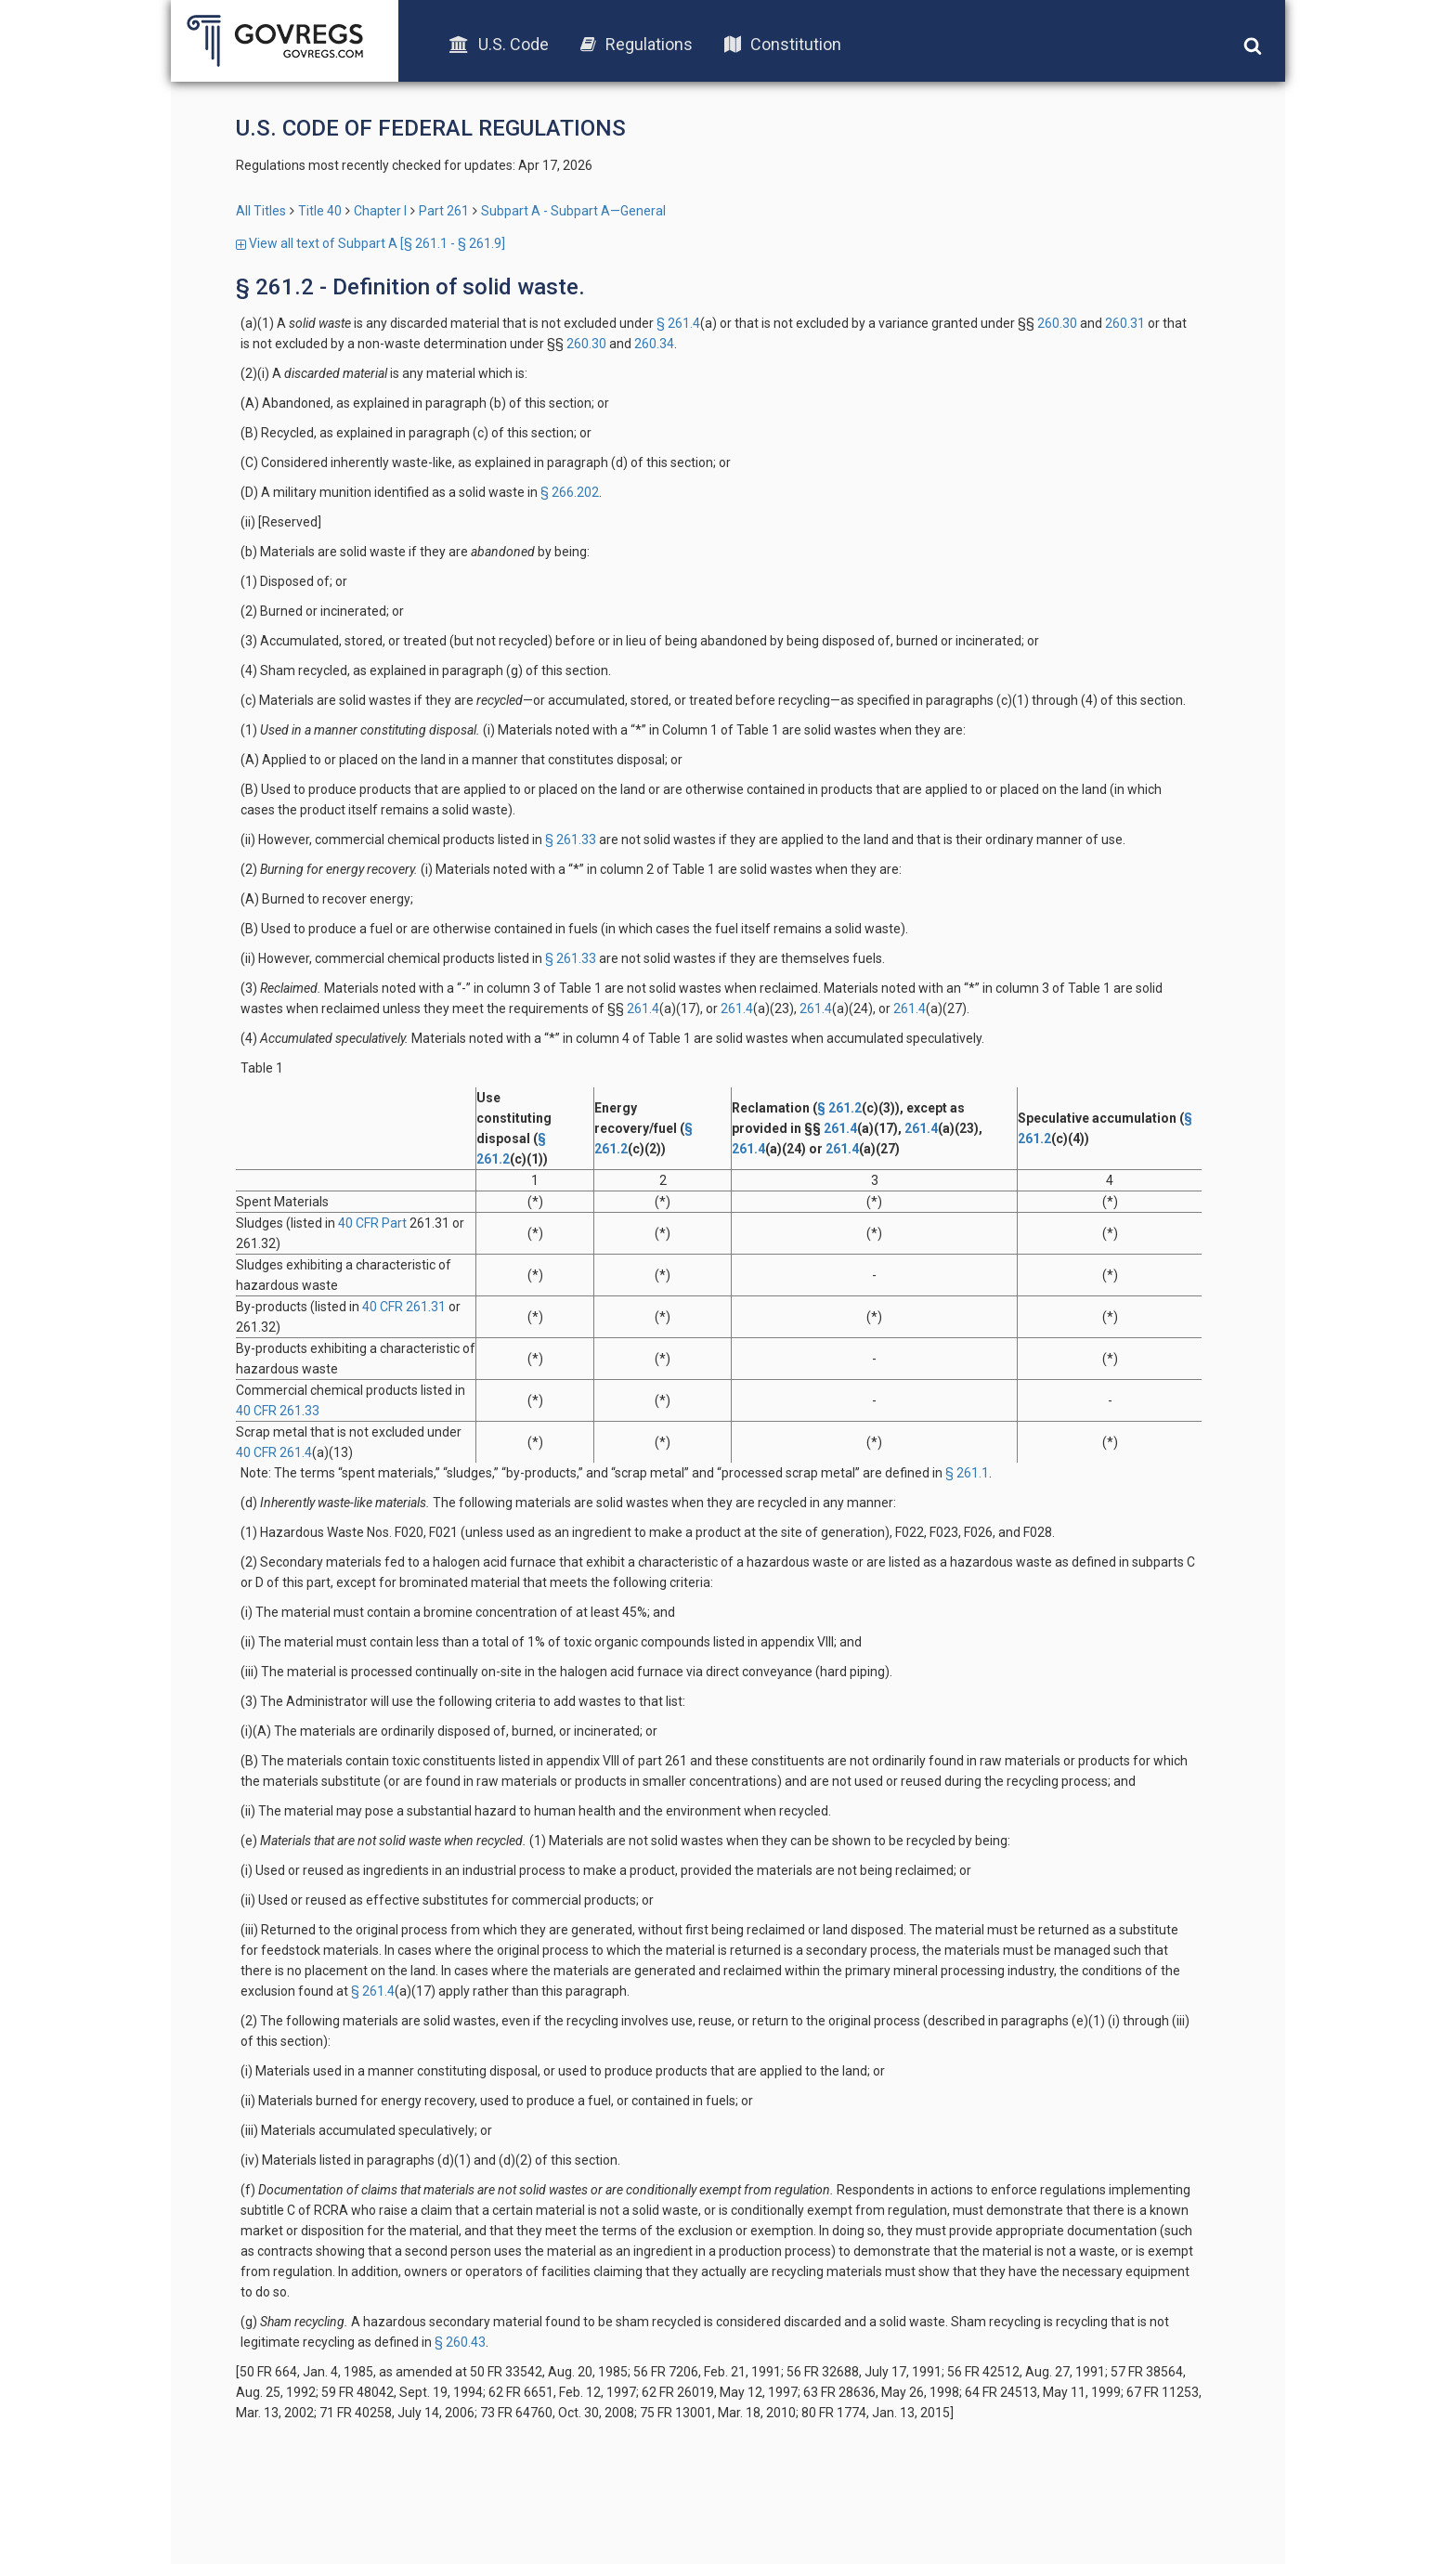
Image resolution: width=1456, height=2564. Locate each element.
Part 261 (444, 210)
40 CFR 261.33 (277, 1410)
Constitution (782, 44)
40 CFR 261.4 (274, 1452)
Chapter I (380, 210)
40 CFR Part (372, 1223)
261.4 (641, 1008)
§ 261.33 (570, 839)
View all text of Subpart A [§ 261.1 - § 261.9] (370, 243)
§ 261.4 (678, 323)
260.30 (1055, 323)
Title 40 (320, 210)
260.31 (1123, 323)
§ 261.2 (839, 1107)
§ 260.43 (460, 2342)
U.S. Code (499, 44)
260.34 (652, 343)
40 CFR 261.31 (404, 1306)
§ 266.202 (569, 492)
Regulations (636, 44)
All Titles (261, 210)
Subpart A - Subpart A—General (573, 210)
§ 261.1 (967, 1472)
